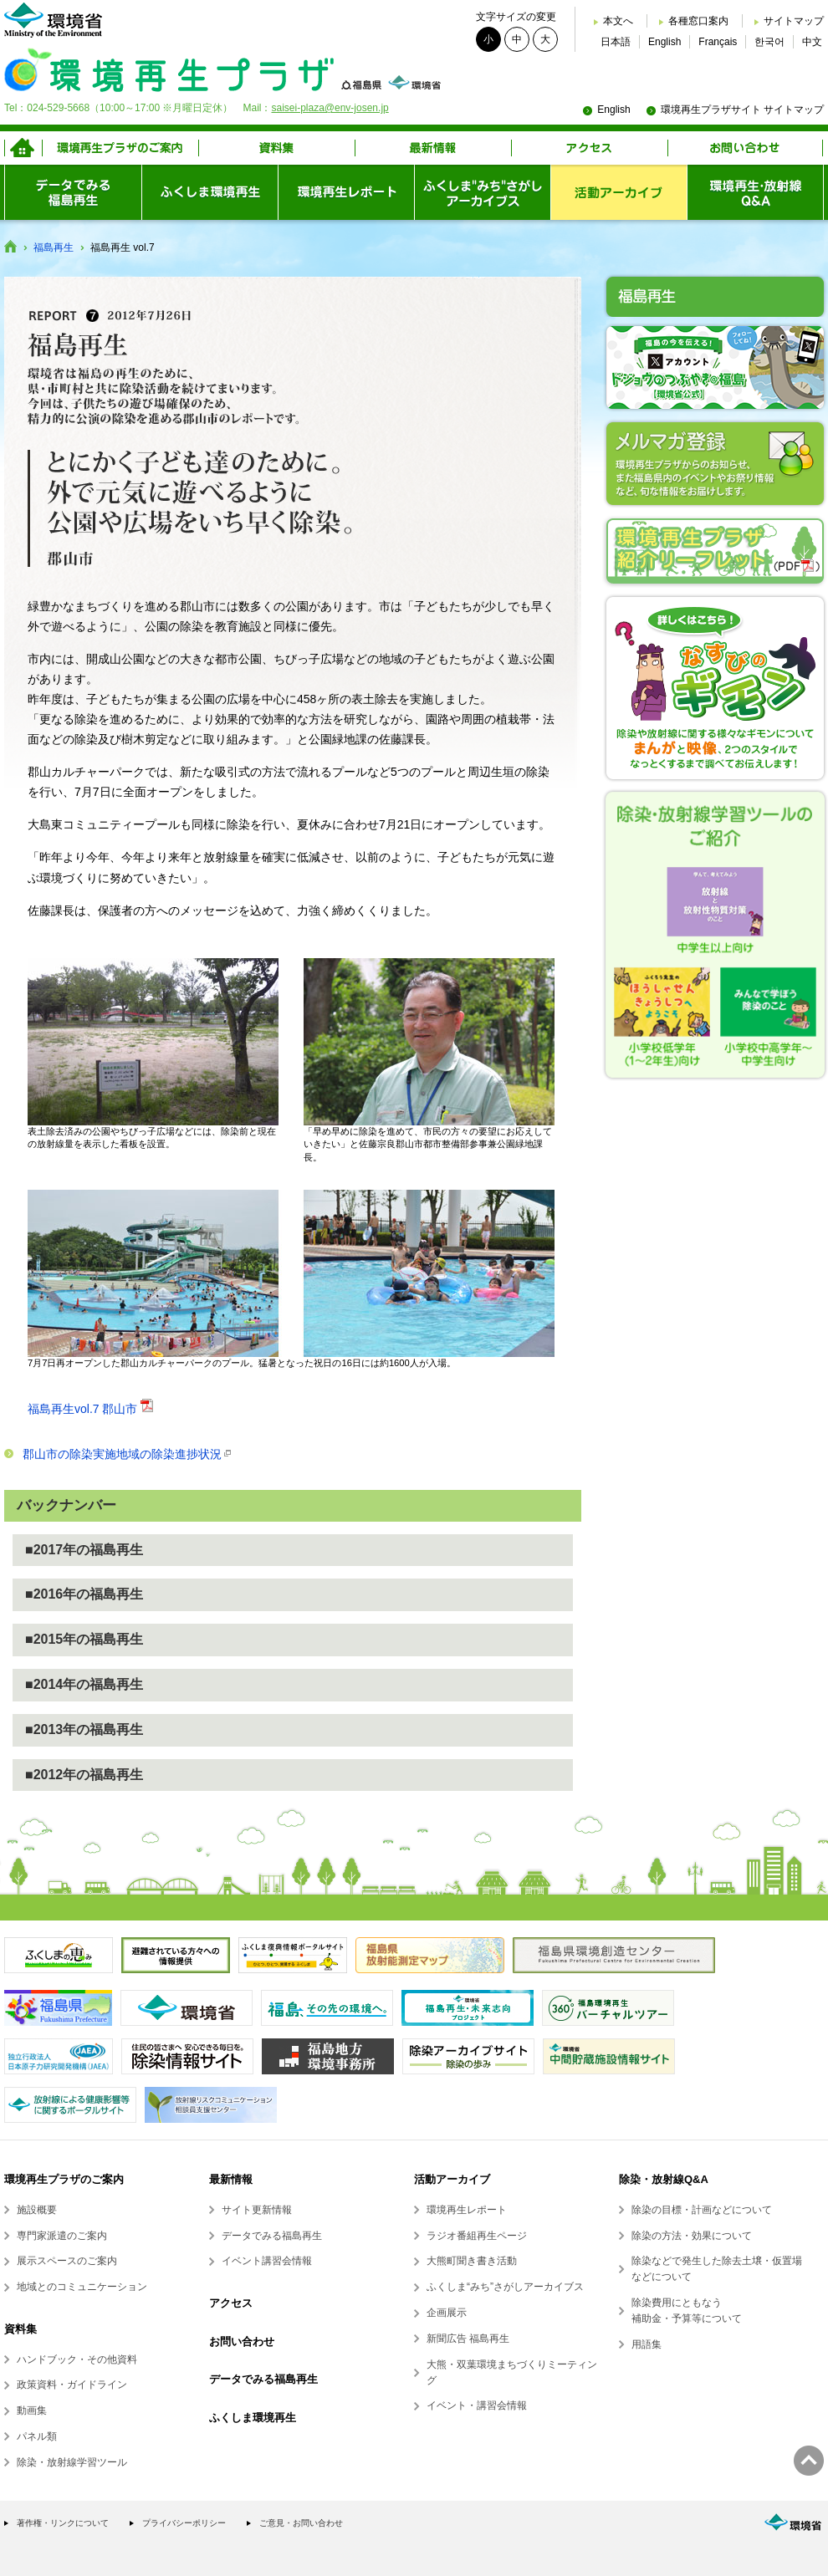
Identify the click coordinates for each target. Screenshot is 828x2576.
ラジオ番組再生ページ (477, 2236)
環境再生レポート (467, 2210)
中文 (812, 42)
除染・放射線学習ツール (72, 2462)
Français (717, 42)
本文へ (618, 21)
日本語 (616, 42)
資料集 (20, 2329)
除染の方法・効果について (691, 2236)
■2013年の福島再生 (84, 1729)
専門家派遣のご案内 (62, 2236)
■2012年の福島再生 (84, 1774)
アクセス (231, 2303)
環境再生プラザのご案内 (64, 2179)
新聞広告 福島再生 (468, 2338)
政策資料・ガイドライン (72, 2384)
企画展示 (447, 2312)
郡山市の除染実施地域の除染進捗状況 (122, 1454)
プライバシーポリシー (184, 2523)
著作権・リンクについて (63, 2523)
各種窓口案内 (698, 21)
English (664, 42)
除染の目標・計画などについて (701, 2210)
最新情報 (231, 2179)
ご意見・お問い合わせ (301, 2523)
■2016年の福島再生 (84, 1594)
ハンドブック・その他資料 (77, 2359)
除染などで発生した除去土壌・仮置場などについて (716, 2269)
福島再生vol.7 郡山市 (82, 1409)
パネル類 (37, 2436)
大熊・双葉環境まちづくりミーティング (512, 2372)
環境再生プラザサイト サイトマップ (742, 109)
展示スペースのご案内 (67, 2261)
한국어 (769, 42)
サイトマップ (794, 21)
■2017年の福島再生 (84, 1550)
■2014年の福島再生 (84, 1684)
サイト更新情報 (257, 2210)
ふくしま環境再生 (252, 2417)
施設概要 (37, 2210)
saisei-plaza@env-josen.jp (329, 108)
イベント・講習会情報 (477, 2405)
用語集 (646, 2344)
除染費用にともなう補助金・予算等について (686, 2310)
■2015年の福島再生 (84, 1639)
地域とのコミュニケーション (82, 2287)
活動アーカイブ (452, 2179)
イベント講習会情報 (267, 2261)
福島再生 (53, 247)
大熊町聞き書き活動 (472, 2261)
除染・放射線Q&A (663, 2179)
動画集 (32, 2410)
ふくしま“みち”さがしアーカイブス (505, 2287)
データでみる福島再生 (272, 2236)
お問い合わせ (241, 2341)
